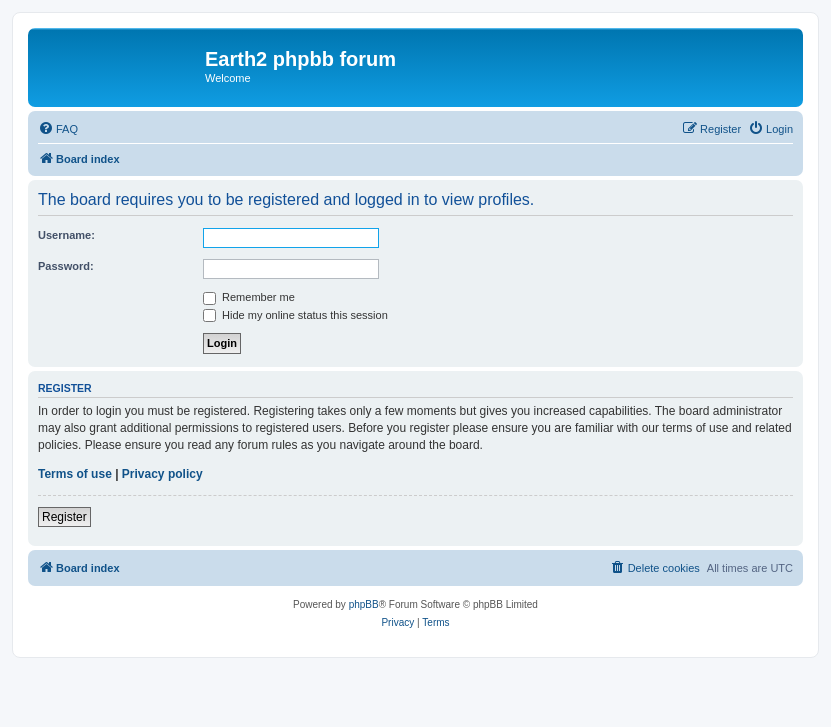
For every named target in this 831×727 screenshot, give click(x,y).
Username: (66, 235)
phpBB (364, 604)
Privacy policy (162, 474)
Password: (66, 266)
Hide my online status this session (295, 315)
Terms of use (75, 474)
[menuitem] (58, 129)
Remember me (249, 297)
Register (64, 517)
